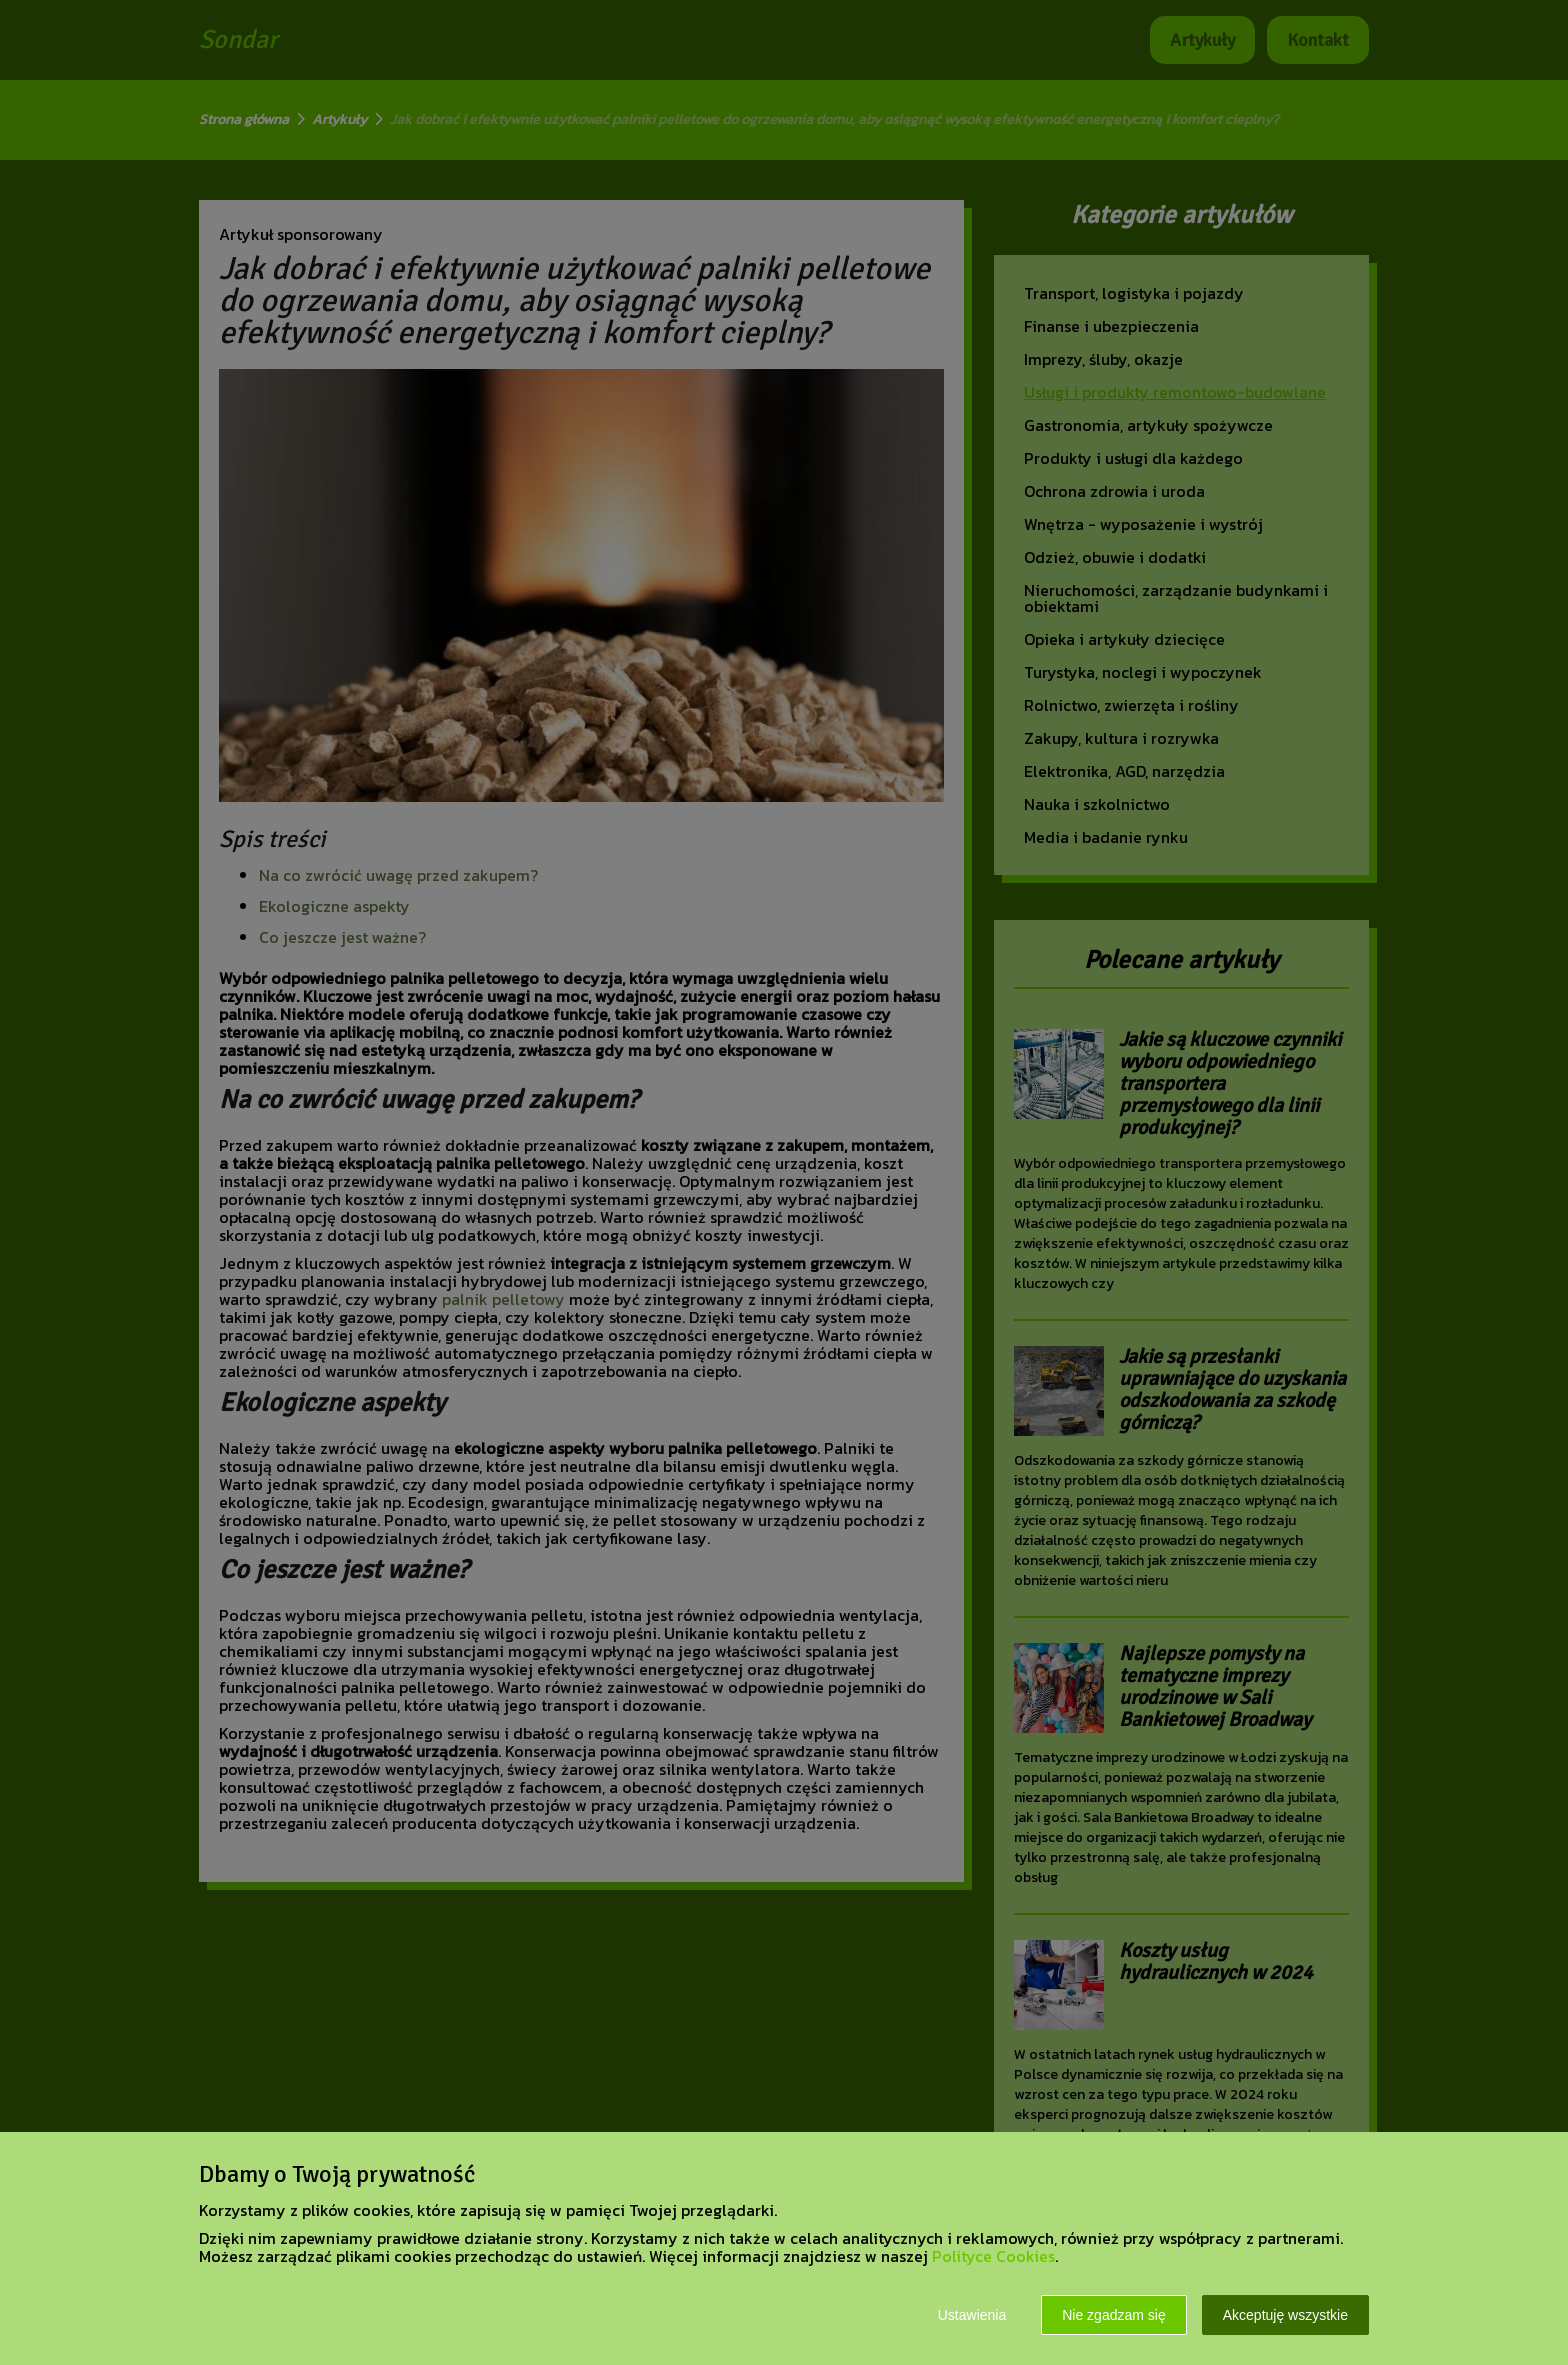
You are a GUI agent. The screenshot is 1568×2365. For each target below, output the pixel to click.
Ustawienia (972, 2315)
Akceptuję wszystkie (1285, 2315)
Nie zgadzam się (1114, 2315)
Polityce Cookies (993, 2256)
